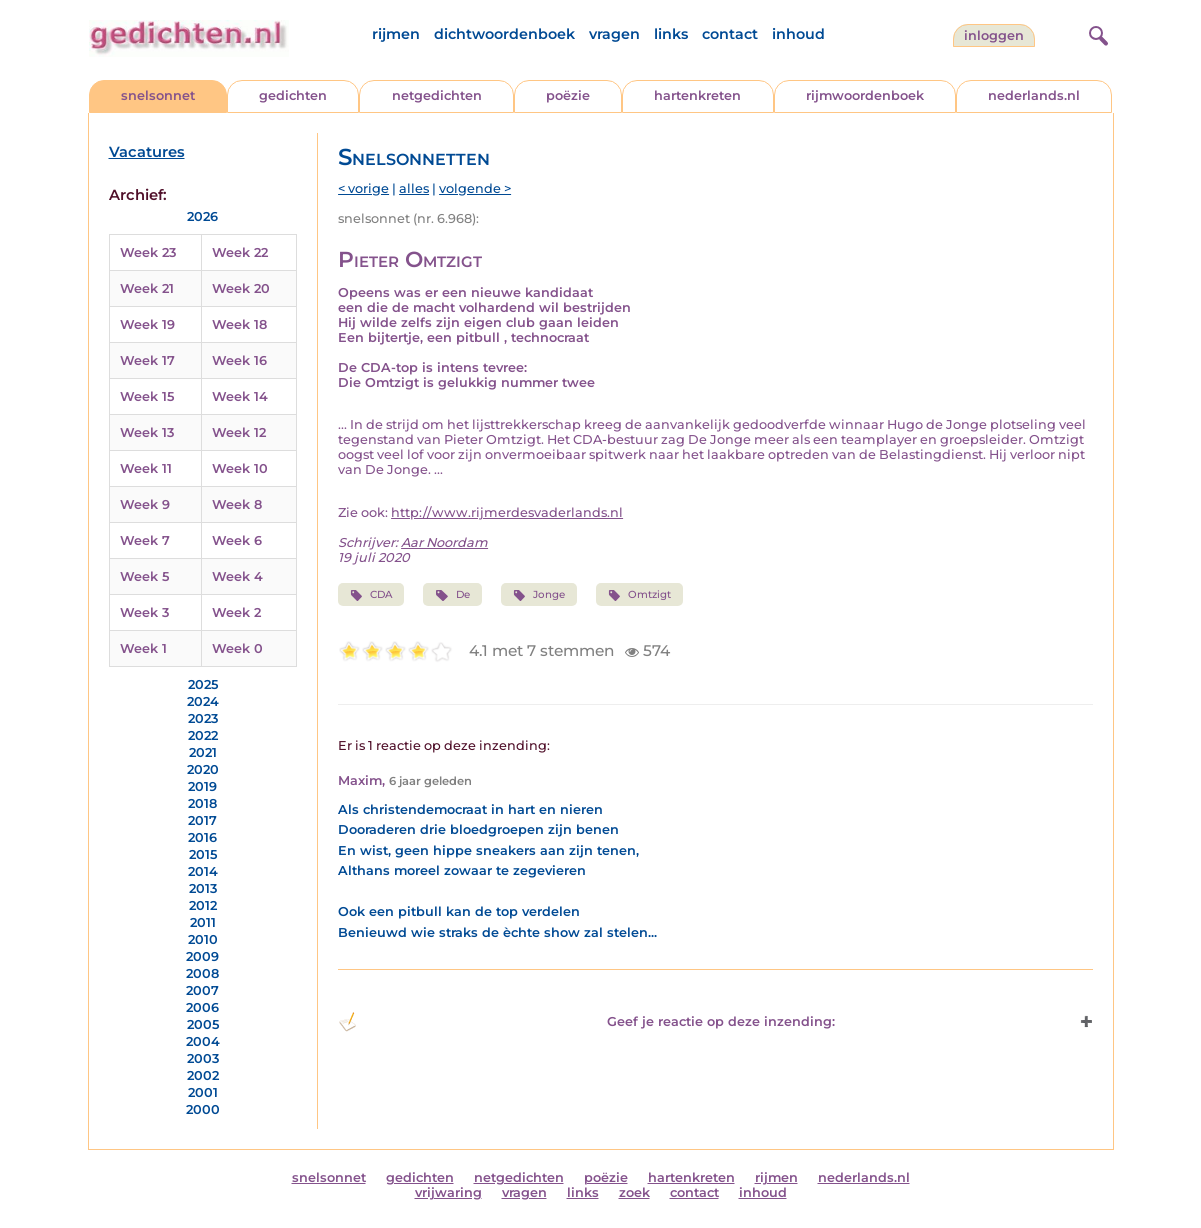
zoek (634, 1192)
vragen (614, 34)
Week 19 (147, 324)
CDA (371, 595)
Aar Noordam (444, 542)
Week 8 (237, 504)
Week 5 (144, 576)
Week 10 (240, 468)
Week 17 (147, 360)
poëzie (568, 95)
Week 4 (237, 576)
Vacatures (147, 152)
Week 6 (237, 540)
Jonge (539, 595)
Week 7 (145, 540)
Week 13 (147, 432)
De (452, 595)
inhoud (798, 34)
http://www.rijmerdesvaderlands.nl (507, 512)
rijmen (396, 34)
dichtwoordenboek (504, 34)
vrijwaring (448, 1192)
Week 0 (237, 648)
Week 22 (240, 252)
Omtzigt (639, 595)
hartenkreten (697, 95)
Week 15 (147, 396)
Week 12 (239, 432)
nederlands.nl (1034, 95)
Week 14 (240, 396)
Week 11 (146, 468)
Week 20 (241, 288)
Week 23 (148, 252)
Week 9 (145, 504)
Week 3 (144, 612)
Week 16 (239, 360)
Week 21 (147, 288)
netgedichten (437, 95)
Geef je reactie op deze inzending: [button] (586, 1022)
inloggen (994, 35)
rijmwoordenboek (865, 95)
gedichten (293, 95)
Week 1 (143, 648)
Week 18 (239, 324)
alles (414, 188)
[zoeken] (1096, 33)
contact (730, 34)
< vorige (363, 188)
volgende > (475, 188)
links (671, 34)
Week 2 (236, 612)
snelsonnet (158, 95)
